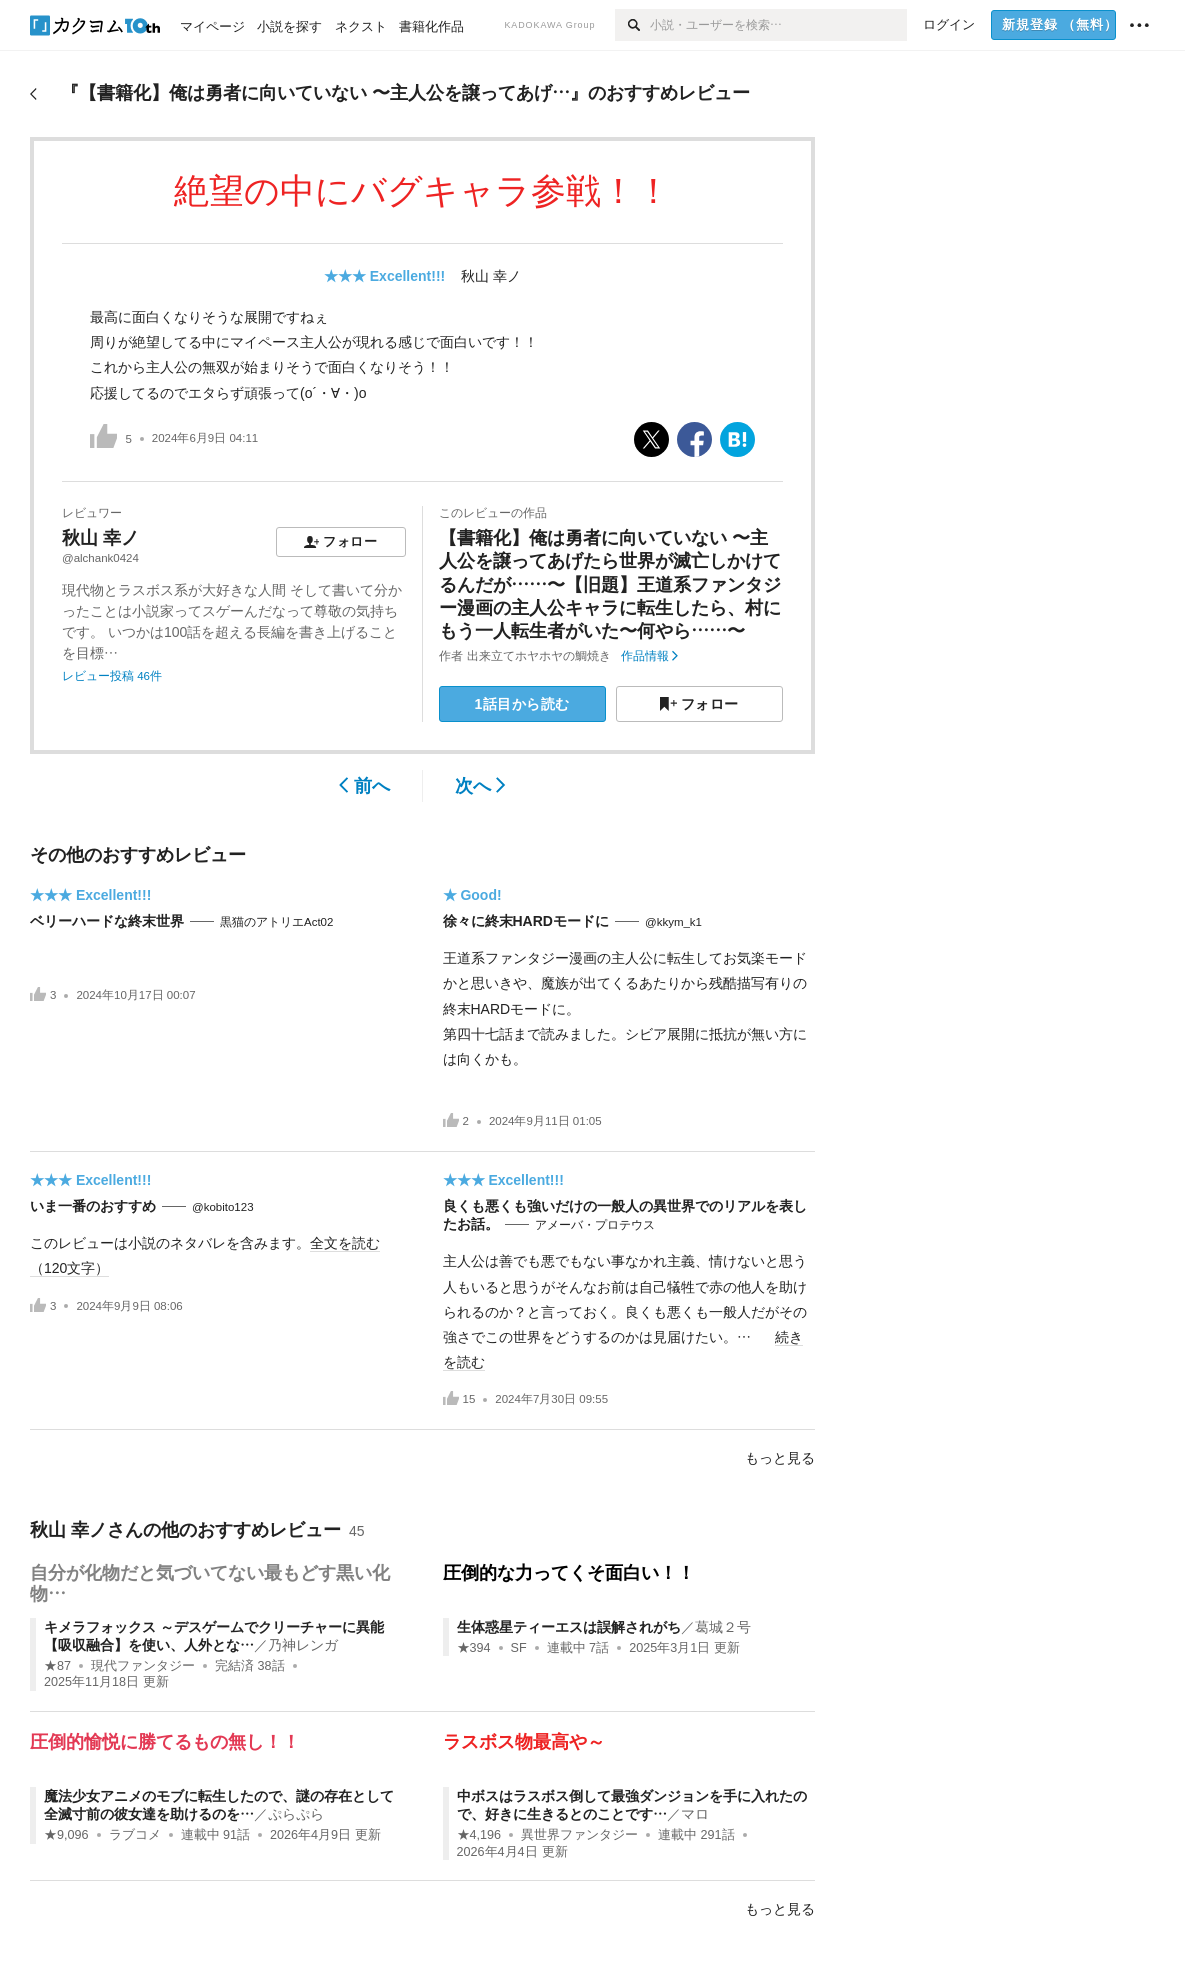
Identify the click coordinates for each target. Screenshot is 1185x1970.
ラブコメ (135, 1835)
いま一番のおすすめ (93, 1206)
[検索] (632, 25)
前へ (364, 786)
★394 (474, 1648)
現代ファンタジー (143, 1666)
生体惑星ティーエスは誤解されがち (569, 1627)
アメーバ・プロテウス (595, 1225)
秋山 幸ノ (491, 276)
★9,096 (66, 1835)
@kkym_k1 (673, 922)
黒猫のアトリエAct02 (276, 922)
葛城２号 (723, 1627)
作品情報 (649, 656)
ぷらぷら (296, 1814)
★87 (57, 1666)
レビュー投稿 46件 (112, 676)
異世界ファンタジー (579, 1835)
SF (519, 1648)
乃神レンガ (303, 1645)
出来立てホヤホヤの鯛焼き (539, 656)
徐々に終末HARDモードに (526, 921)
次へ (480, 786)
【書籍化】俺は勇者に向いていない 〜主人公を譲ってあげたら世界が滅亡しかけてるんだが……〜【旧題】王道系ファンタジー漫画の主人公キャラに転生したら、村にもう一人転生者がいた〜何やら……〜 (610, 585)
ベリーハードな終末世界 (107, 921)
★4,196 (479, 1835)
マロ (695, 1814)
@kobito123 (223, 1207)
